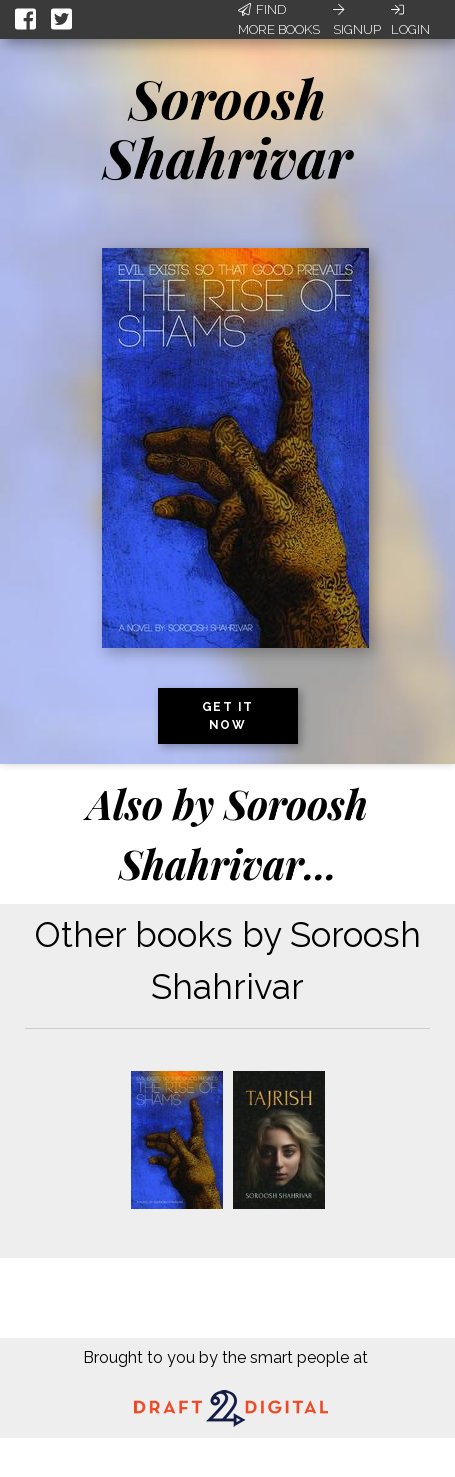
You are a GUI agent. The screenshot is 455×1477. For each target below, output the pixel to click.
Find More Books (279, 19)
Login (410, 20)
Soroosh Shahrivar (227, 127)
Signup (357, 20)
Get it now (228, 716)
